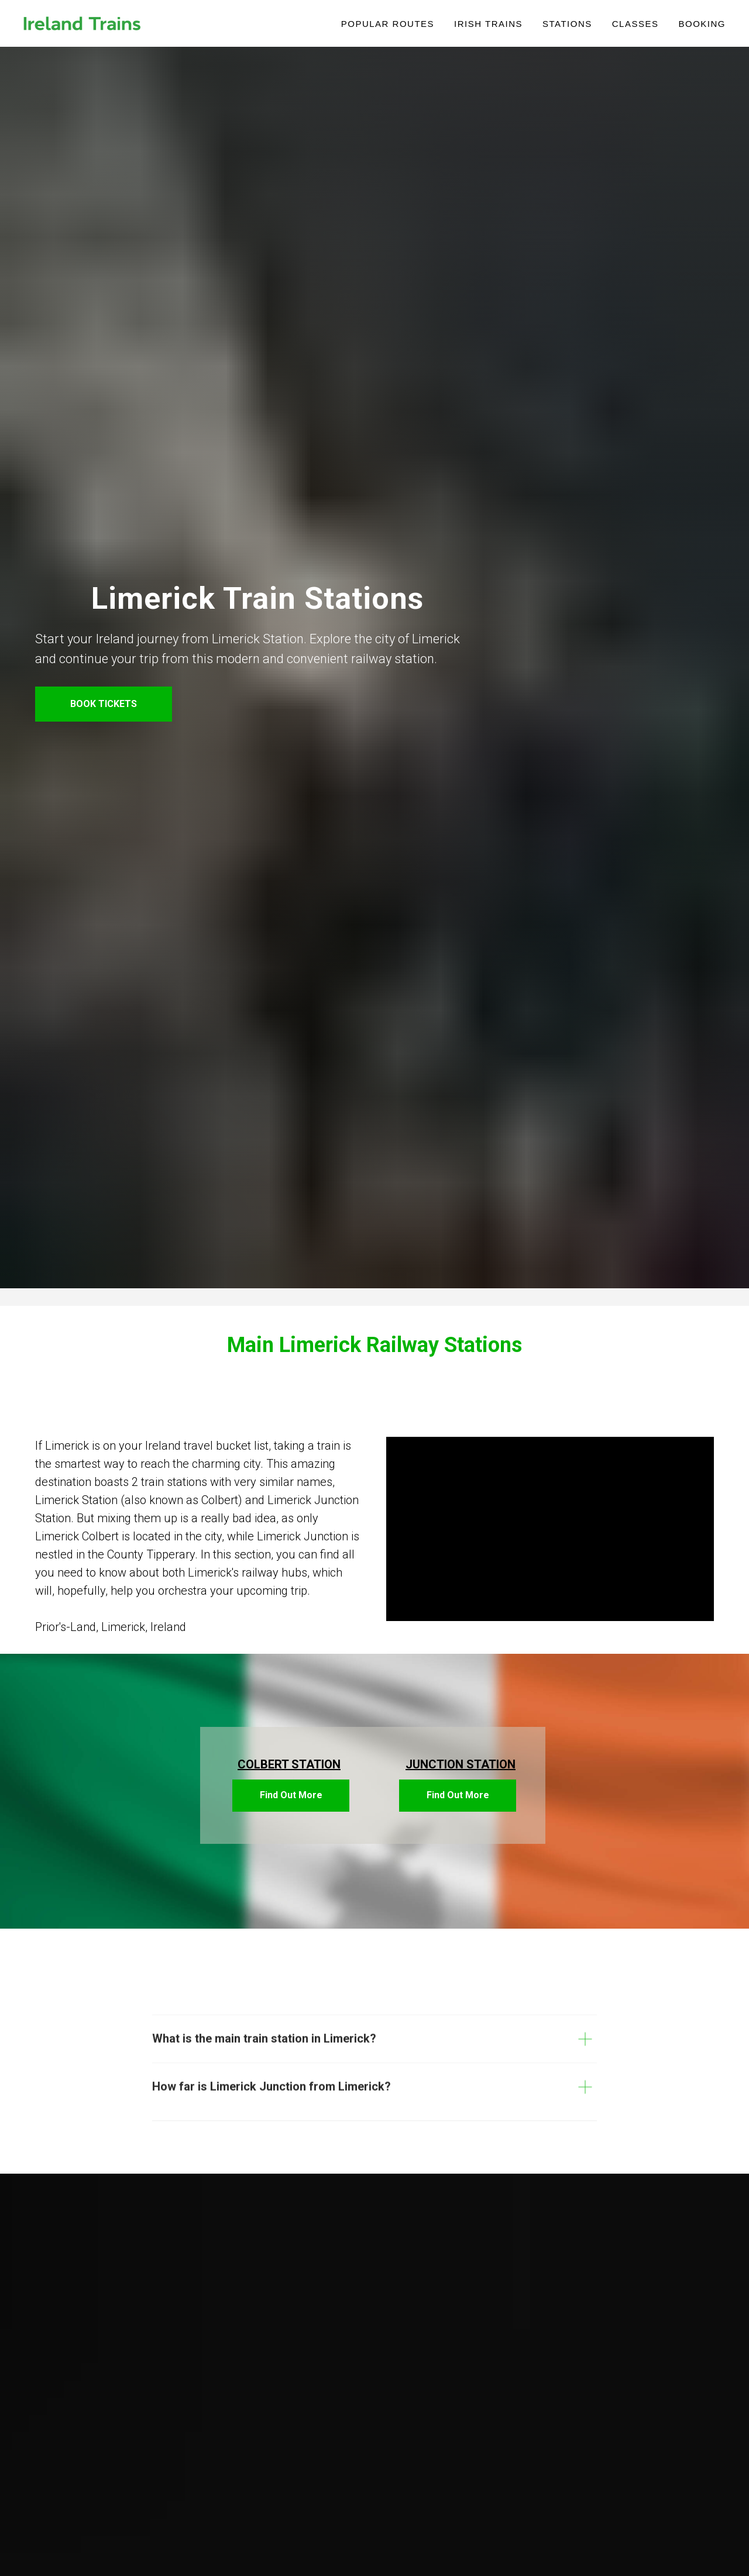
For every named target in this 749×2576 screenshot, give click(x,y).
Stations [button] (567, 24)
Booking (702, 24)
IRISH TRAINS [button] (488, 24)
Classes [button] (635, 24)
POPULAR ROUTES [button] (387, 24)
